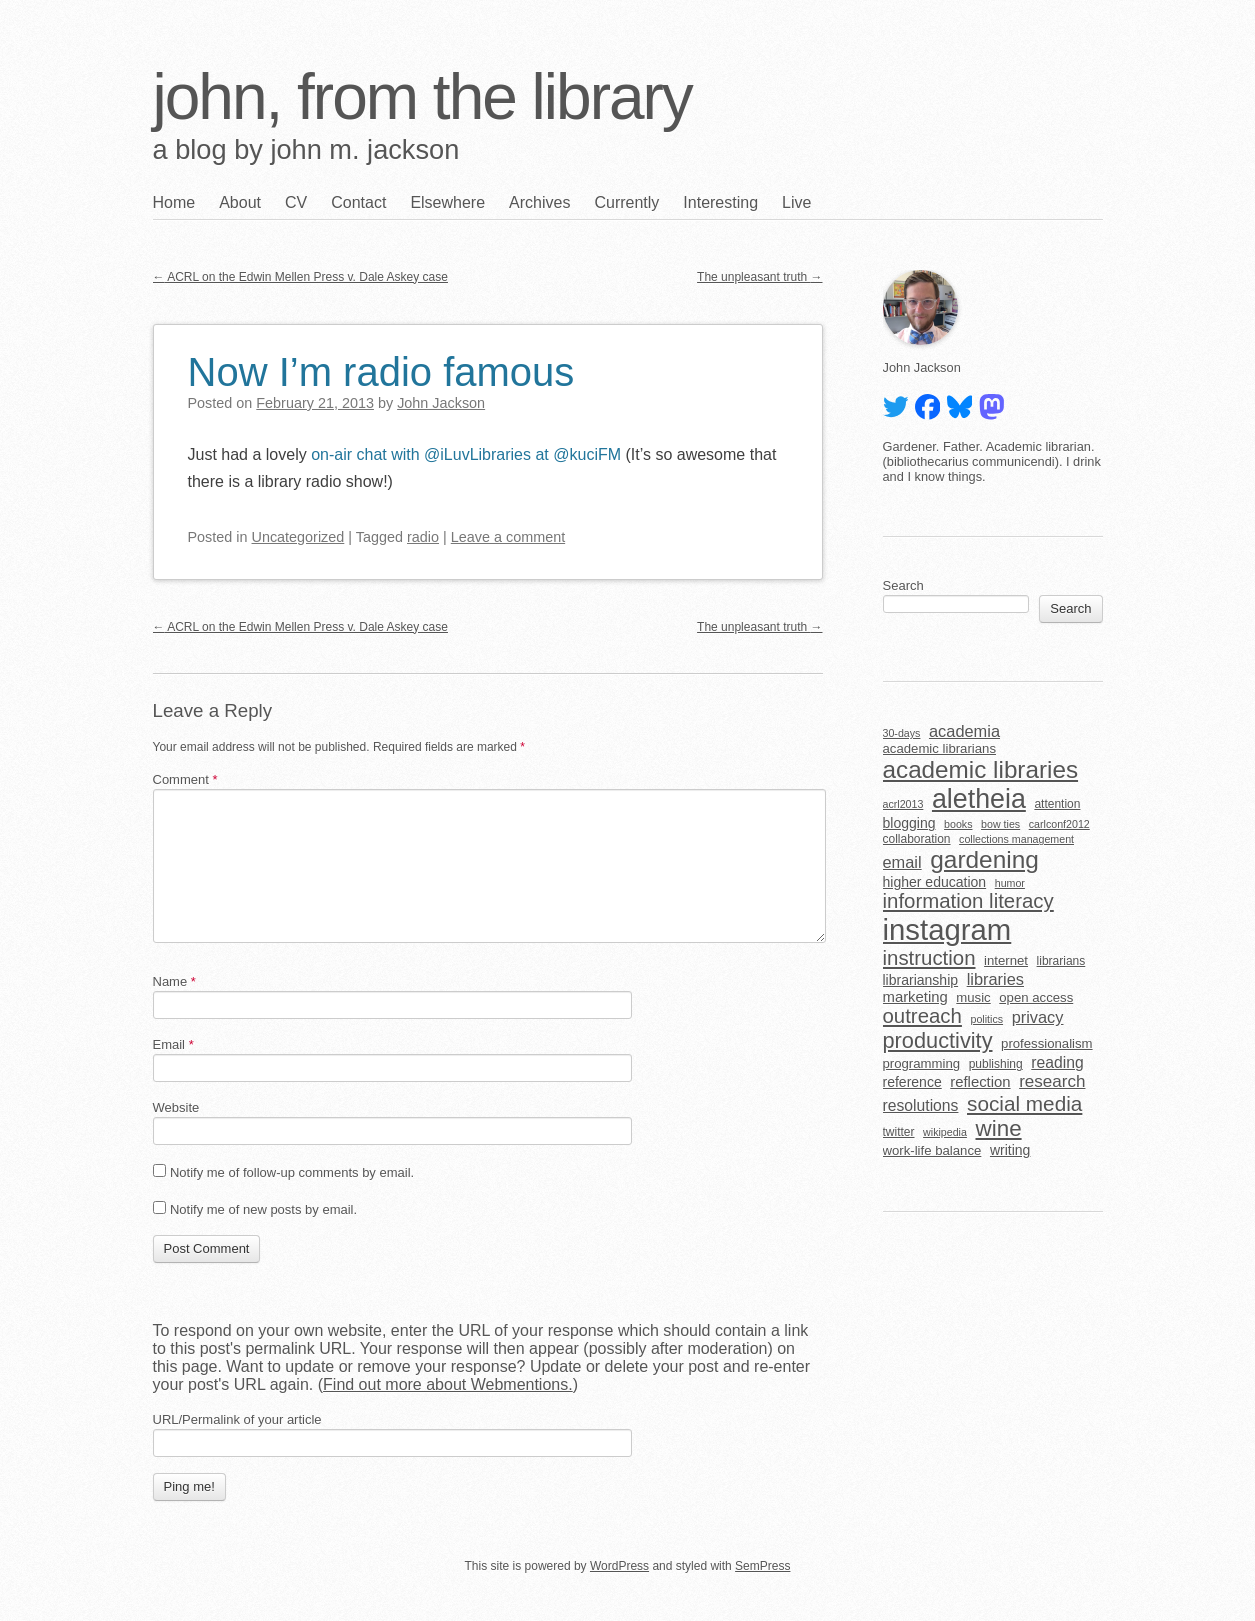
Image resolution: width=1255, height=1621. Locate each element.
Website (176, 1107)
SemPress (762, 1566)
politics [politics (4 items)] (986, 1019)
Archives (539, 202)
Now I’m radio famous (381, 372)
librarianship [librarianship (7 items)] (921, 980)
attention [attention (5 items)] (1057, 804)
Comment (185, 779)
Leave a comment (508, 537)
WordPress (619, 1566)
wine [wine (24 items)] (998, 1128)
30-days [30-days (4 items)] (902, 733)
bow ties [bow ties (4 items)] (1000, 824)
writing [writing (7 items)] (1010, 1150)
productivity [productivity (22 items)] (938, 1040)
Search (903, 585)
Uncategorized (298, 537)
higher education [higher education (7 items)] (935, 882)
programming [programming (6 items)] (922, 1063)
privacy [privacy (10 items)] (1038, 1017)
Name (174, 981)
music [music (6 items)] (973, 997)
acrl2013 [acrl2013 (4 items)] (903, 804)
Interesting (720, 202)
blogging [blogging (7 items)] (909, 823)
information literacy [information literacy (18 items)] (968, 901)
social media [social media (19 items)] (1024, 1103)
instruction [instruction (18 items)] (929, 958)
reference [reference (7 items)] (912, 1082)
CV (296, 202)
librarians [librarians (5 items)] (1061, 961)
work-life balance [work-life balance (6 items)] (932, 1150)
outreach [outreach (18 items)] (922, 1016)
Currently (626, 202)
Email (173, 1044)
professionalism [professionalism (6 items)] (1047, 1043)
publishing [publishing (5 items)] (996, 1064)
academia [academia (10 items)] (964, 731)
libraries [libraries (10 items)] (995, 979)
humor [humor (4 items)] (1010, 883)
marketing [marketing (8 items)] (915, 997)
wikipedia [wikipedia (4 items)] (945, 1132)
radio (423, 537)
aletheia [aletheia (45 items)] (979, 799)
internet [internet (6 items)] (1006, 960)
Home (174, 202)
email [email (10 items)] (902, 862)
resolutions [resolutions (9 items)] (921, 1105)
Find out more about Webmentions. (448, 1384)
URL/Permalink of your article (237, 1419)
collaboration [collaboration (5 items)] (917, 839)
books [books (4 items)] (958, 824)
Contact (358, 202)
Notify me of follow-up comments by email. (292, 1172)
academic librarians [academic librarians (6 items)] (939, 748)
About (240, 202)
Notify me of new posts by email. (263, 1209)
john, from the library (422, 97)
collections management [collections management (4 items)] (1016, 839)
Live (796, 202)
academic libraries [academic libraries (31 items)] (981, 769)
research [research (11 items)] (1052, 1081)
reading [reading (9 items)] (1057, 1062)
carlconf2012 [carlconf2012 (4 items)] (1059, 824)
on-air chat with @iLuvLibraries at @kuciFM (466, 454)
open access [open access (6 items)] (1036, 997)
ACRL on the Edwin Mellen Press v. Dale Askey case (300, 277)
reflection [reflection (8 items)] (980, 1082)
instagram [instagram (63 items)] (947, 929)
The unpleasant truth (759, 277)
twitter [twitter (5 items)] (899, 1132)
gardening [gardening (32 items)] (984, 859)
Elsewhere (447, 202)
